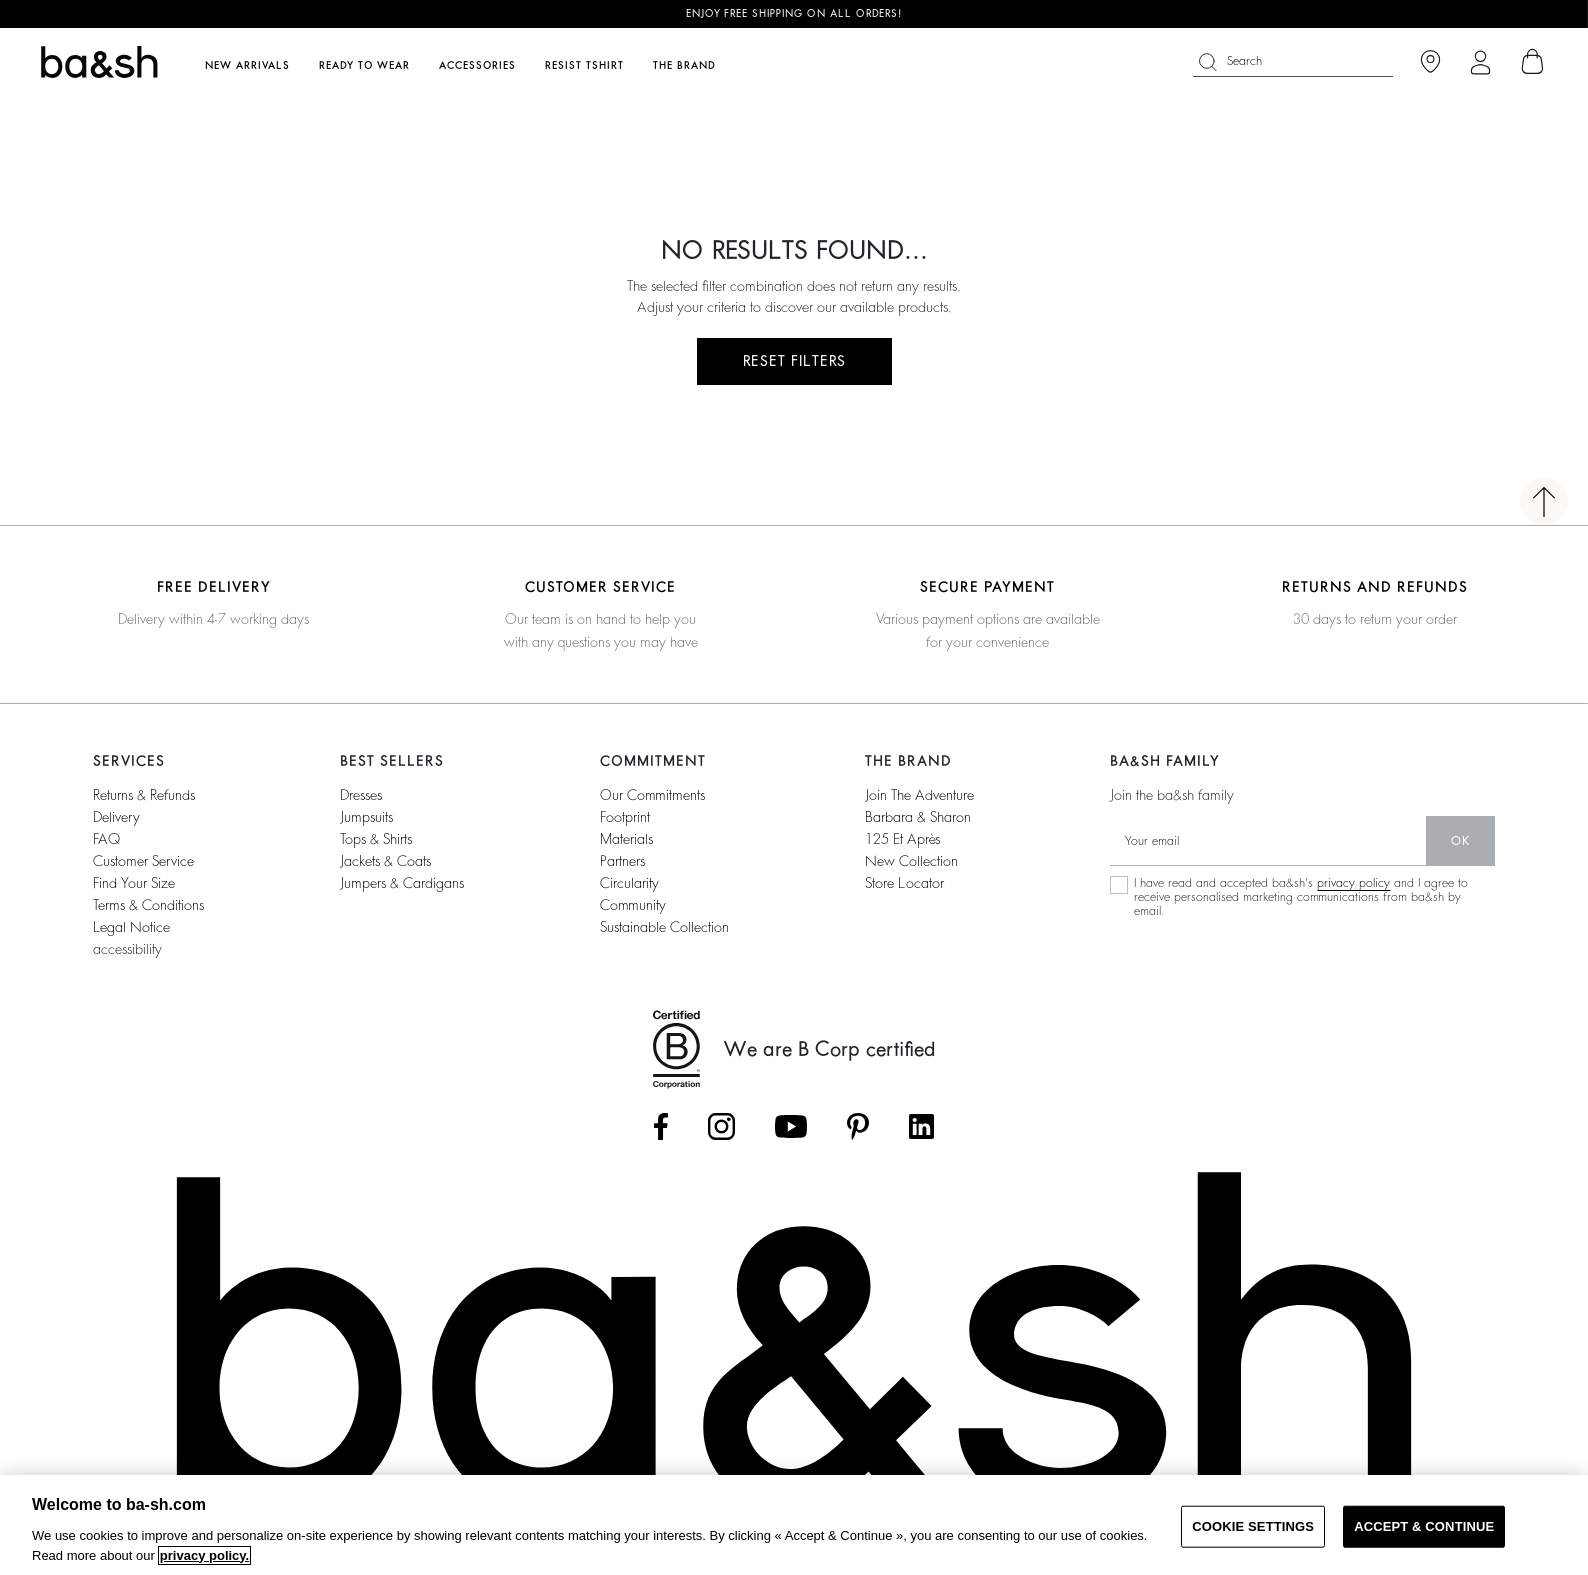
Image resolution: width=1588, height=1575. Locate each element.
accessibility (127, 949)
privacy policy (1353, 883)
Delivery (116, 817)
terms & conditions (148, 905)
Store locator (904, 883)
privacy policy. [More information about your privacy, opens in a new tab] (204, 1555)
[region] (794, 1525)
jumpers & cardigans (402, 883)
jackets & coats (385, 861)
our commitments (652, 795)
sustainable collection (664, 927)
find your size (134, 883)
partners (622, 861)
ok (1460, 841)
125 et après (902, 839)
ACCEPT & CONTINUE (1424, 1526)
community (633, 905)
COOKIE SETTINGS (1253, 1526)
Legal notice (131, 927)
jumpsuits (366, 817)
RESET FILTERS (794, 361)
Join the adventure (919, 795)
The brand (684, 66)
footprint (625, 817)
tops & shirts (376, 839)
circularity (629, 883)
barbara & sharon (918, 817)
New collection (911, 861)
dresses (361, 795)
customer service (143, 861)
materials (626, 839)
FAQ (106, 839)
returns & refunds (144, 795)
